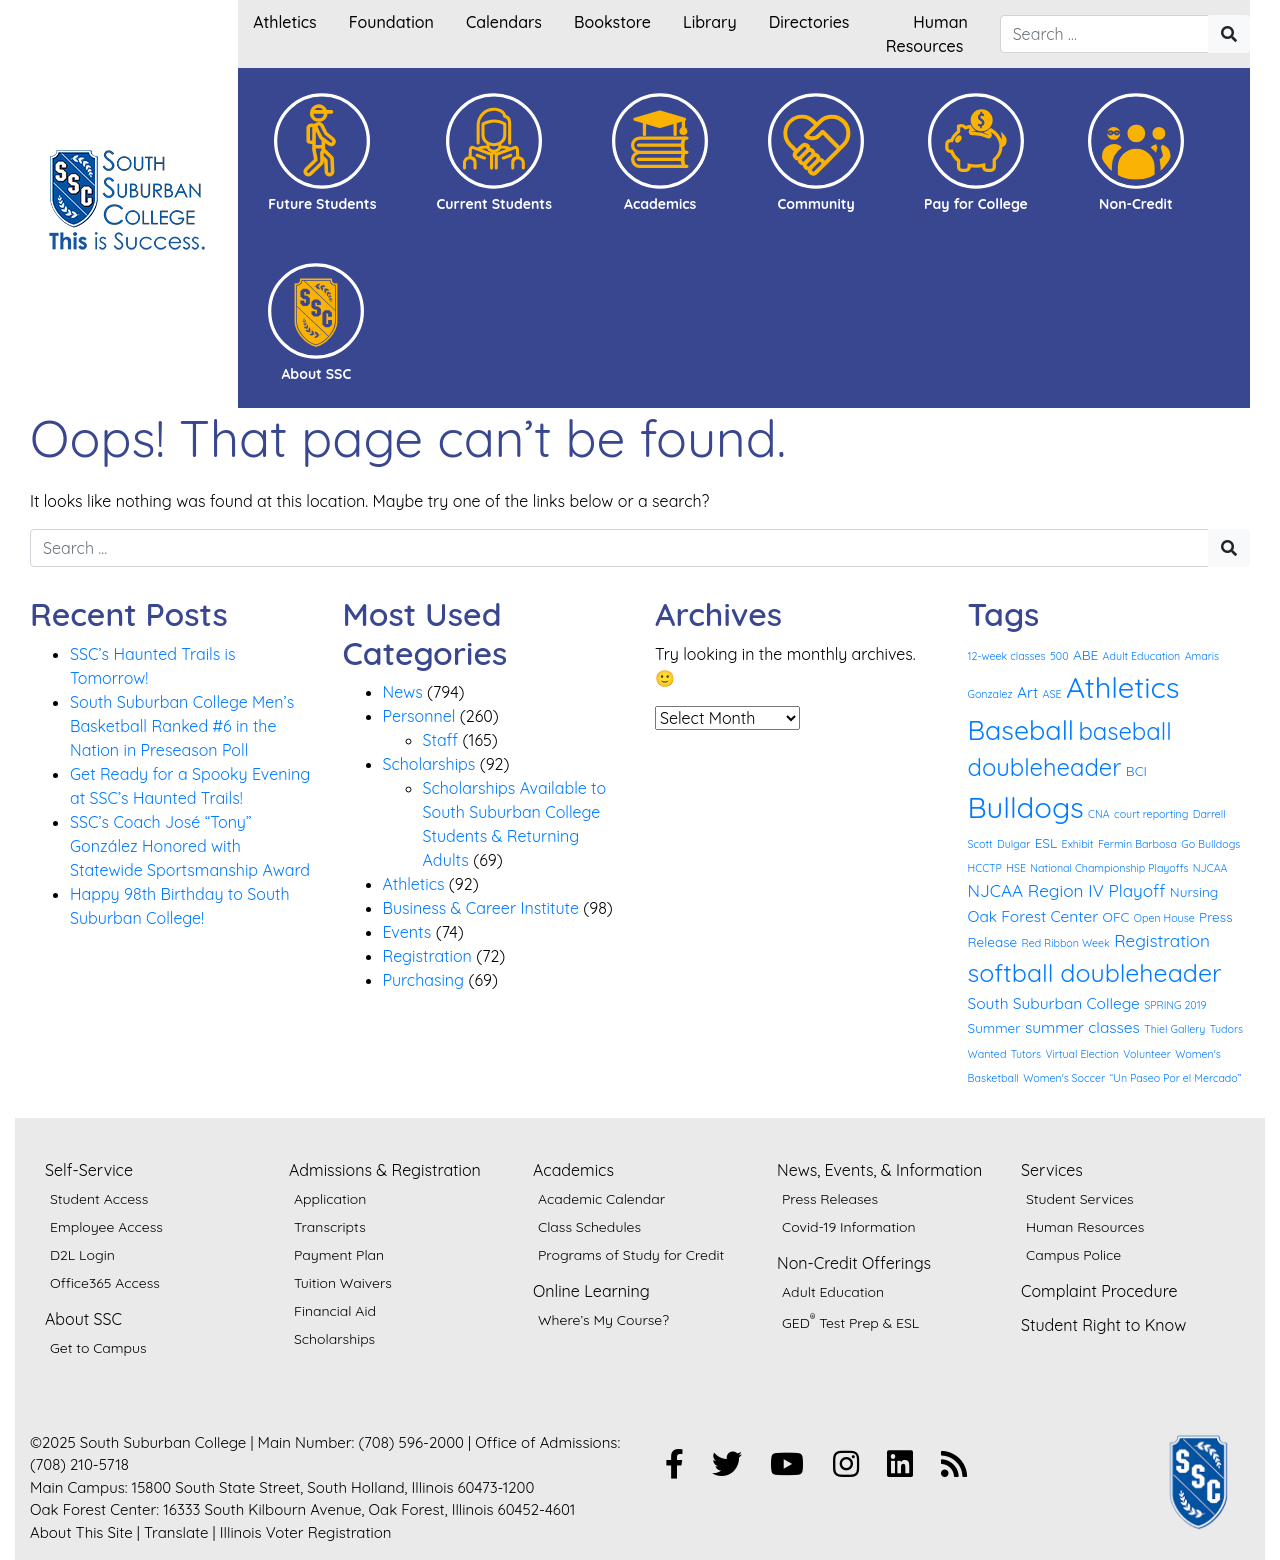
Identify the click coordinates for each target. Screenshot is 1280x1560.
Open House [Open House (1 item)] (1164, 918)
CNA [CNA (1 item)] (1099, 814)
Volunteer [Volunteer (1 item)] (1147, 1054)
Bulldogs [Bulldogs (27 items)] (1026, 807)
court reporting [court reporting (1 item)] (1151, 814)
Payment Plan (339, 1255)
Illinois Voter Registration (306, 1532)
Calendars (504, 22)
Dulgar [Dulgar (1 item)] (1013, 844)
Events (407, 932)
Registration (427, 956)
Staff (441, 740)
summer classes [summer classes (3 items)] (1082, 1027)
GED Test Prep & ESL (850, 1321)
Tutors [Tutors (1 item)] (1026, 1054)
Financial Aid (335, 1311)
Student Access (99, 1199)
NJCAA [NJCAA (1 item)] (1210, 868)
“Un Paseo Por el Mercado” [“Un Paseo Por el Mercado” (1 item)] (1176, 1078)
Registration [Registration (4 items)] (1162, 940)
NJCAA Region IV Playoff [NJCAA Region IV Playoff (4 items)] (1067, 890)
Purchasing (424, 980)
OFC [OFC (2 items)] (1116, 916)
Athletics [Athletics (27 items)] (1123, 687)
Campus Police (1073, 1255)
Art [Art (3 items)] (1027, 692)
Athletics (284, 22)
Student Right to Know (1103, 1325)
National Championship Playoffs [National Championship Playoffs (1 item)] (1109, 868)
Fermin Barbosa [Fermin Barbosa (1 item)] (1137, 844)
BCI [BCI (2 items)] (1136, 770)
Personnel (419, 716)
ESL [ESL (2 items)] (1046, 842)
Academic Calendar (601, 1199)
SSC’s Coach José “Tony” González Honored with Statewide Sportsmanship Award (190, 846)
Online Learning (591, 1291)
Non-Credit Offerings (854, 1263)
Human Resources (1085, 1227)
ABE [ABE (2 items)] (1085, 654)
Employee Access (106, 1227)
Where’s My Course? (603, 1320)
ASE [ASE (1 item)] (1052, 694)
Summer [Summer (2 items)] (994, 1027)
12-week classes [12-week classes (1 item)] (1007, 656)
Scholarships (429, 764)
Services (1052, 1170)
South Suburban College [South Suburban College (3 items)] (1054, 1003)
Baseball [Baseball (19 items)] (1021, 730)
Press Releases (830, 1199)
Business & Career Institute (481, 908)
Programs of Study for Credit (631, 1255)
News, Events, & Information (879, 1170)
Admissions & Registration (385, 1170)
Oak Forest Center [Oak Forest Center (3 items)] (1033, 916)
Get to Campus (98, 1348)
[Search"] (1229, 34)
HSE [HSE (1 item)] (1016, 868)
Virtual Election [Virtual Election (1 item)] (1081, 1054)
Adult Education (833, 1292)
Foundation (391, 22)
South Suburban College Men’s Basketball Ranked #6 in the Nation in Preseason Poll (182, 726)
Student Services (1080, 1199)
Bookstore (612, 22)
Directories (809, 22)
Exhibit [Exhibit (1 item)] (1078, 844)
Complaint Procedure (1099, 1291)
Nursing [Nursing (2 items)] (1194, 891)
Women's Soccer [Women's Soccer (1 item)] (1064, 1078)
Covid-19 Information (849, 1227)
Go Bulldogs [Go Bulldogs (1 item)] (1210, 844)
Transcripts (330, 1227)
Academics (573, 1170)
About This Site (81, 1532)
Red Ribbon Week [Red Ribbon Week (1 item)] (1066, 943)
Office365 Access (105, 1283)
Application (330, 1199)
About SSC (83, 1319)
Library (710, 22)
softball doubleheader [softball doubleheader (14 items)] (1095, 972)
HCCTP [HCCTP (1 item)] (985, 868)
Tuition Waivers (343, 1283)
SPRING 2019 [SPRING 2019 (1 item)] (1175, 1005)
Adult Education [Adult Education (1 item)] (1142, 656)
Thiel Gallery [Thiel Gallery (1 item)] (1174, 1029)
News (403, 692)
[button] (322, 153)
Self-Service (89, 1170)
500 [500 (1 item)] (1059, 656)
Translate (176, 1532)
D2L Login (82, 1255)
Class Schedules (589, 1227)
